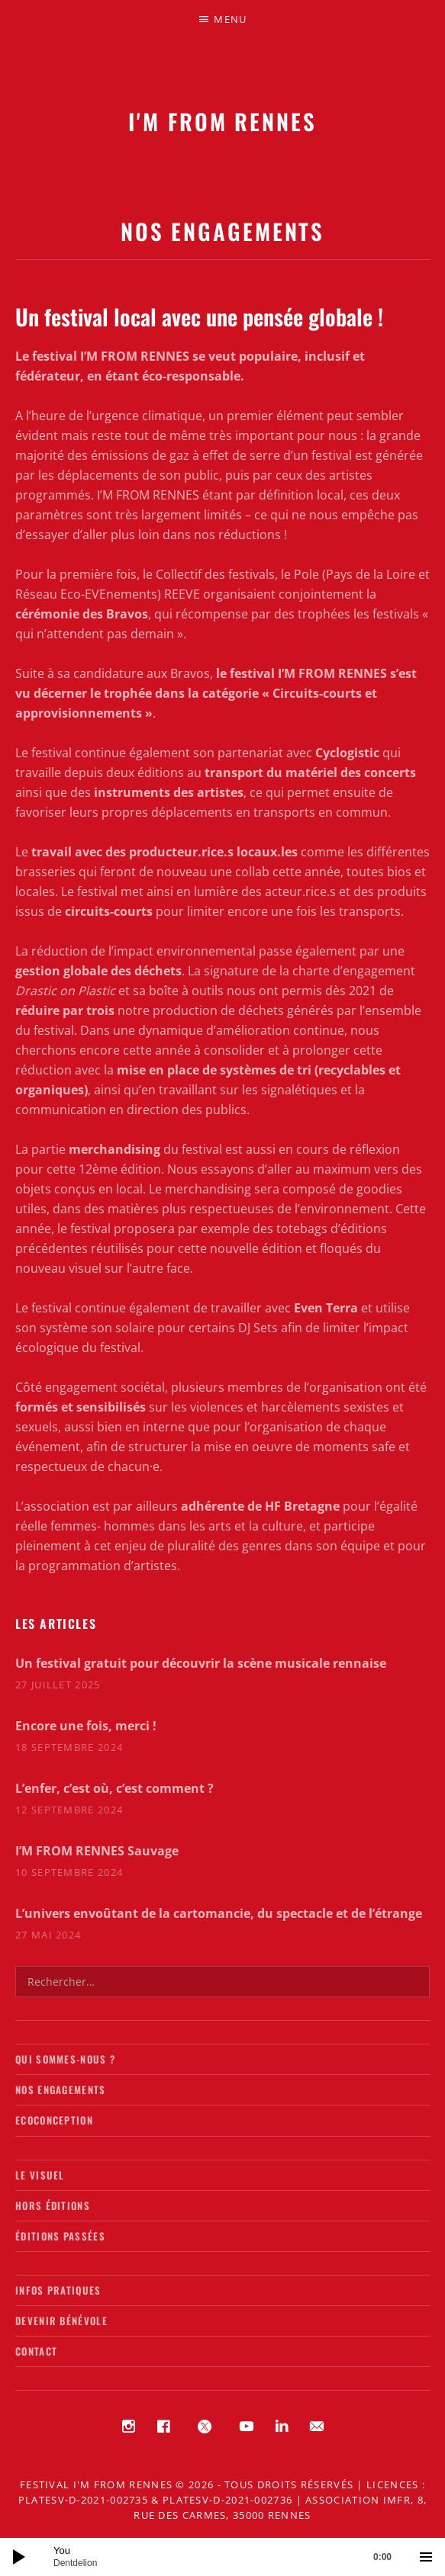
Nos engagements (60, 2089)
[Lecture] (19, 2557)
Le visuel (40, 2175)
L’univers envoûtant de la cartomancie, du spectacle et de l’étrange (218, 1913)
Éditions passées (60, 2236)
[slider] (230, 2557)
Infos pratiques (58, 2290)
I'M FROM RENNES (222, 120)
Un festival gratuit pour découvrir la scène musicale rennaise (200, 1663)
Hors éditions (52, 2205)
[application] (222, 2557)
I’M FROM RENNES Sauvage (97, 1850)
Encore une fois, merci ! (85, 1725)
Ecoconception (54, 2120)
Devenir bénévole (61, 2320)
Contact (36, 2351)
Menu (230, 19)
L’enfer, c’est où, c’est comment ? (114, 1788)
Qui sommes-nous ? (65, 2059)
